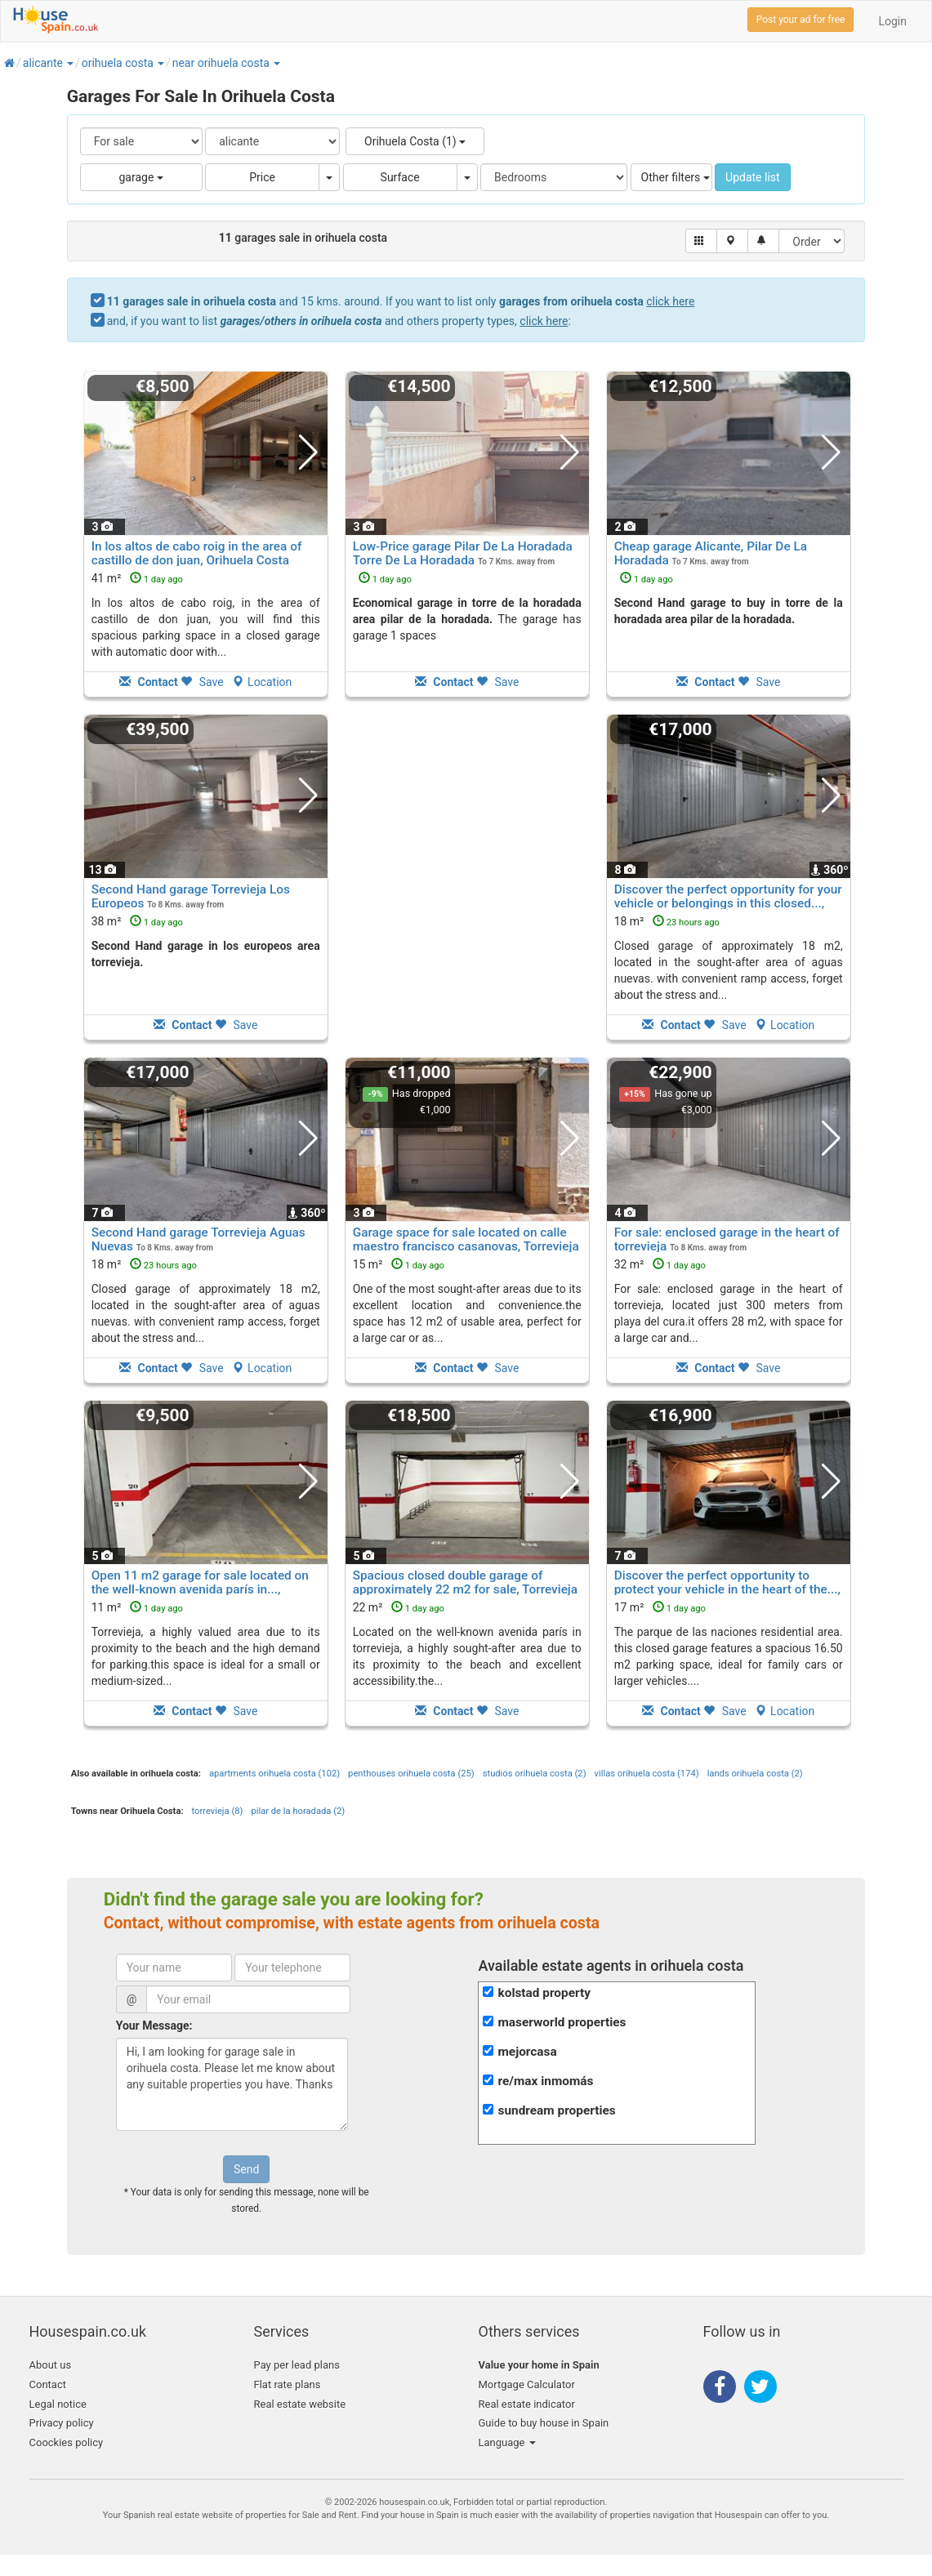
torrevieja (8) (217, 1811)
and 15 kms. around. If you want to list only (401, 301)
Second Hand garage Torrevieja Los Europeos (190, 896)
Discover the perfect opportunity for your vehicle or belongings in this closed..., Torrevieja (728, 903)
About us (50, 2365)
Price (262, 177)
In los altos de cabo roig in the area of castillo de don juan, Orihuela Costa (196, 553)
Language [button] (507, 2442)
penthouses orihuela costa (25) (411, 1773)
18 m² (667, 921)
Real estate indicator (527, 2404)
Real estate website (300, 2404)
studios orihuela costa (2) (534, 1773)
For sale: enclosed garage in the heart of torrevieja (727, 1239)
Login (892, 21)
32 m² (660, 1264)
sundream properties (556, 2110)
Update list (752, 177)
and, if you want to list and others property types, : (339, 321)
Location (262, 682)
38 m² (137, 921)
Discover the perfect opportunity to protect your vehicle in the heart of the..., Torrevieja (727, 1589)
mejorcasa (526, 2051)
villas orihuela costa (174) (647, 1773)
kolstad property (544, 1992)
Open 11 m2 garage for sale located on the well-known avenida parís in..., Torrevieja (200, 1589)
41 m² (137, 578)
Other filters (675, 177)
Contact (47, 2384)
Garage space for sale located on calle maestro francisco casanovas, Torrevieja (466, 1239)
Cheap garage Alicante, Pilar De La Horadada (710, 553)
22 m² (398, 1607)
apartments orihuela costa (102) (274, 1773)
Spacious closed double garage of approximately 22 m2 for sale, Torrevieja (465, 1582)
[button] (69, 62)
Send (246, 2169)
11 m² (137, 1607)
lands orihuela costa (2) (755, 1773)
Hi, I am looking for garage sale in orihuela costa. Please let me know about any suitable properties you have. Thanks (232, 2084)
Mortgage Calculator (527, 2384)
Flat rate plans (287, 2384)
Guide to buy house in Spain (544, 2423)
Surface (400, 177)
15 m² (398, 1264)
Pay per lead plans (297, 2365)
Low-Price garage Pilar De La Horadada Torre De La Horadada (463, 553)
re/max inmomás (545, 2081)
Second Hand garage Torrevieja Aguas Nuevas (198, 1239)
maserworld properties (561, 2022)
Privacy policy (61, 2423)
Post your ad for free (800, 19)
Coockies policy (66, 2442)
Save (202, 682)
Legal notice (58, 2404)
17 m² (660, 1607)
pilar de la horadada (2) (298, 1811)
